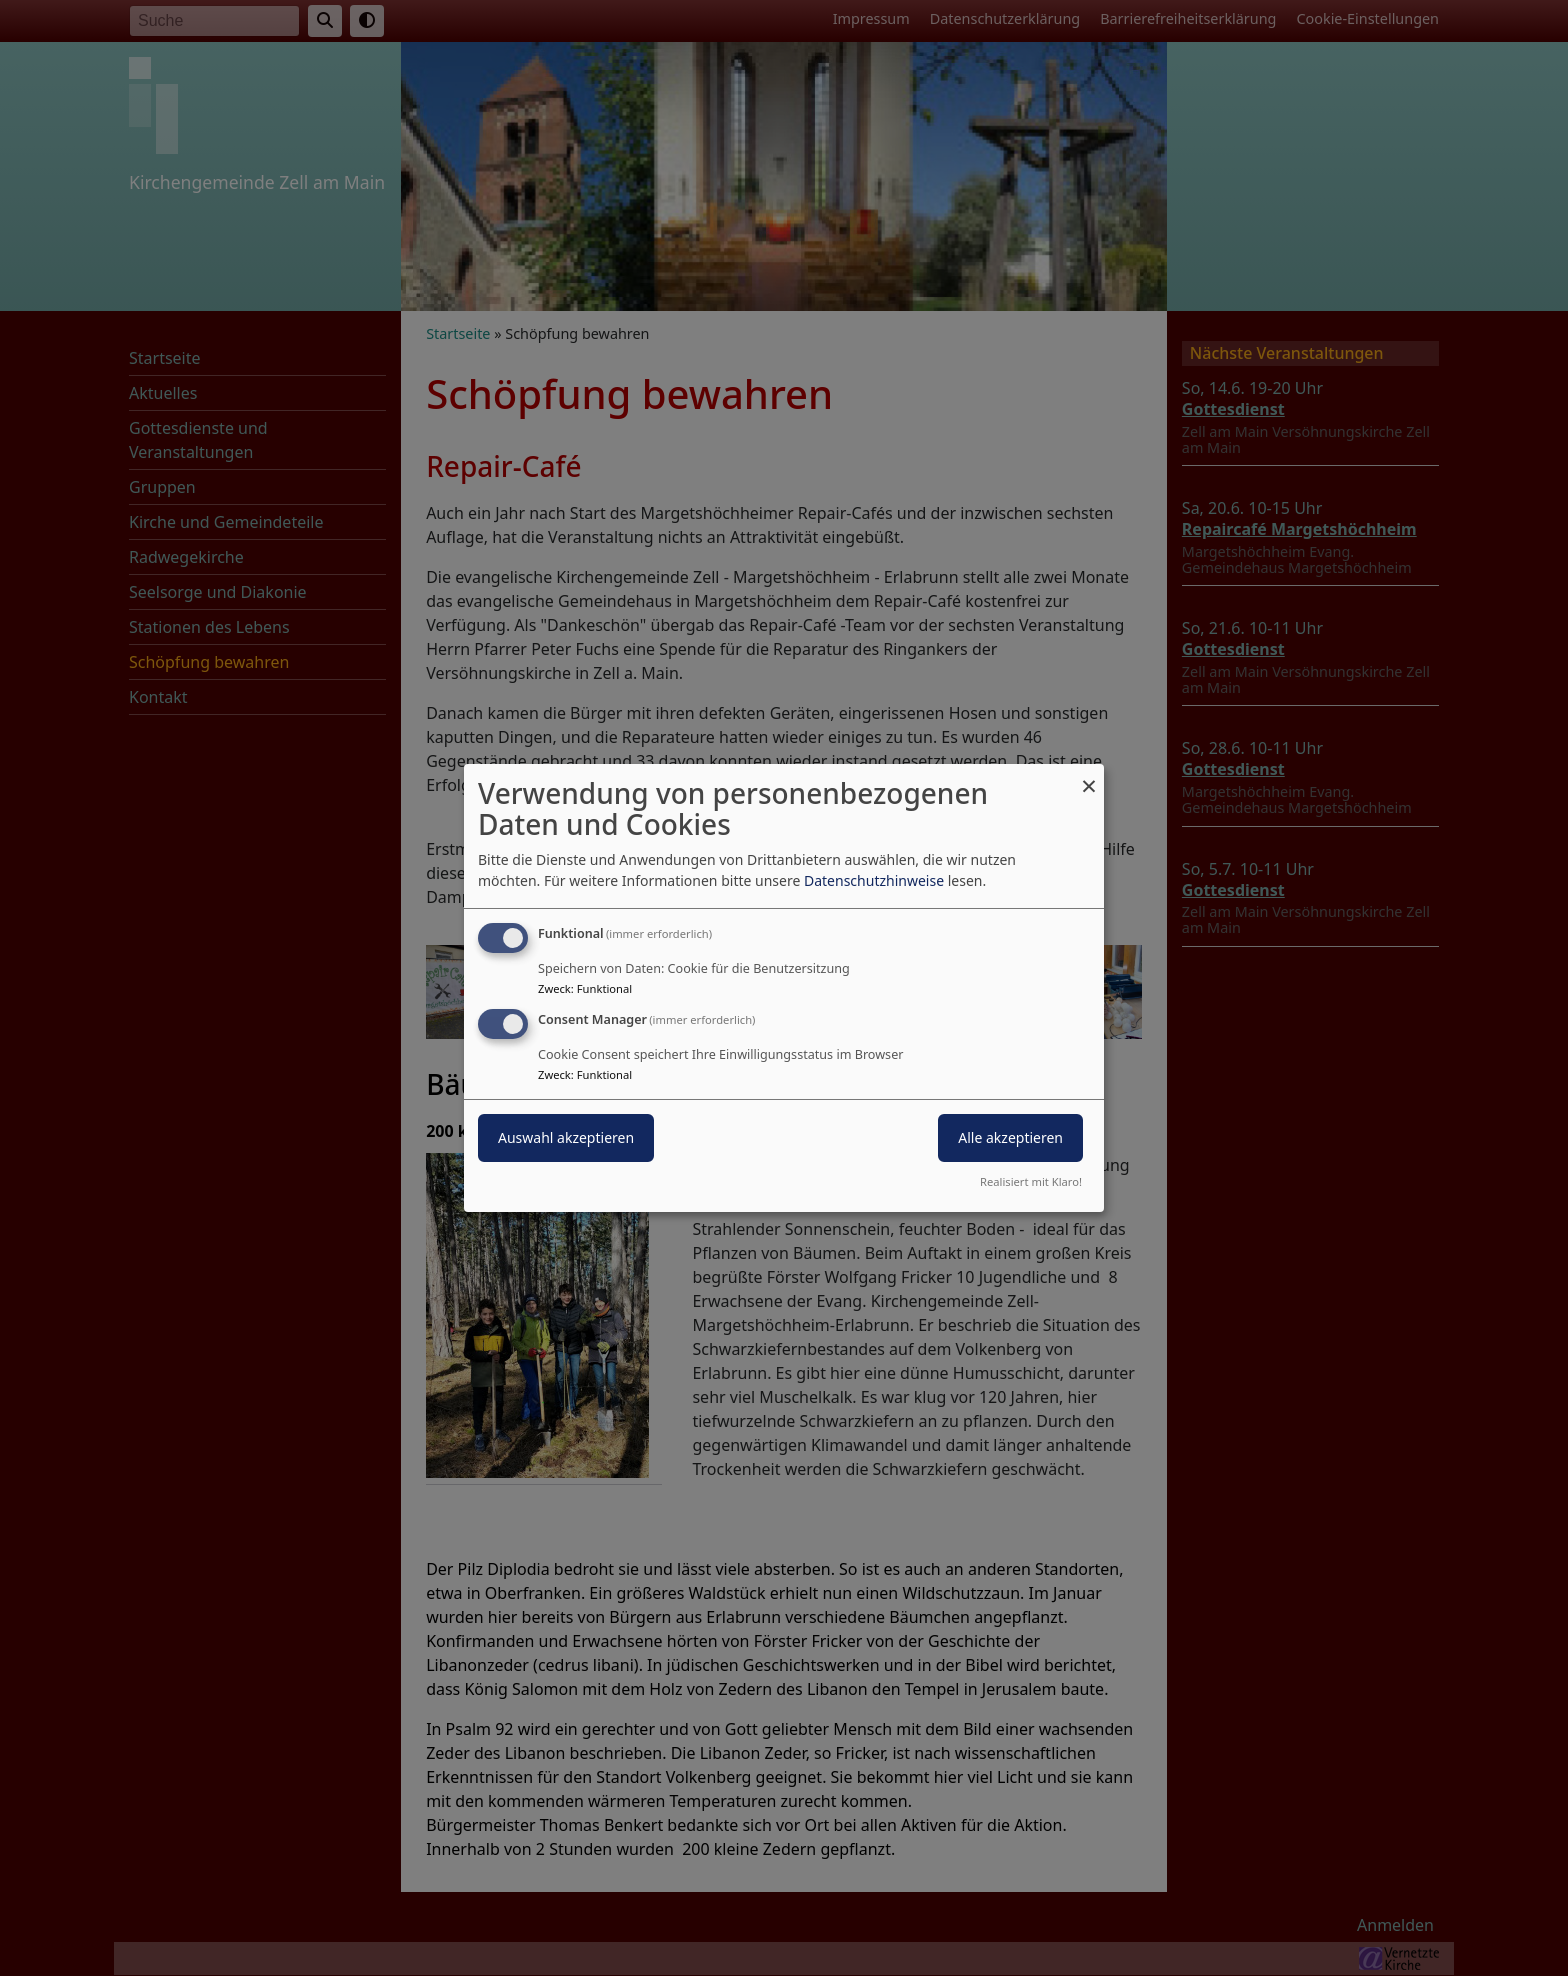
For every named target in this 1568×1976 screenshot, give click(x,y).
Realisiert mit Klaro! (1031, 1181)
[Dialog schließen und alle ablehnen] (1089, 776)
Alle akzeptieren (1010, 1137)
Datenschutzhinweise (874, 880)
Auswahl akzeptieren (566, 1137)
